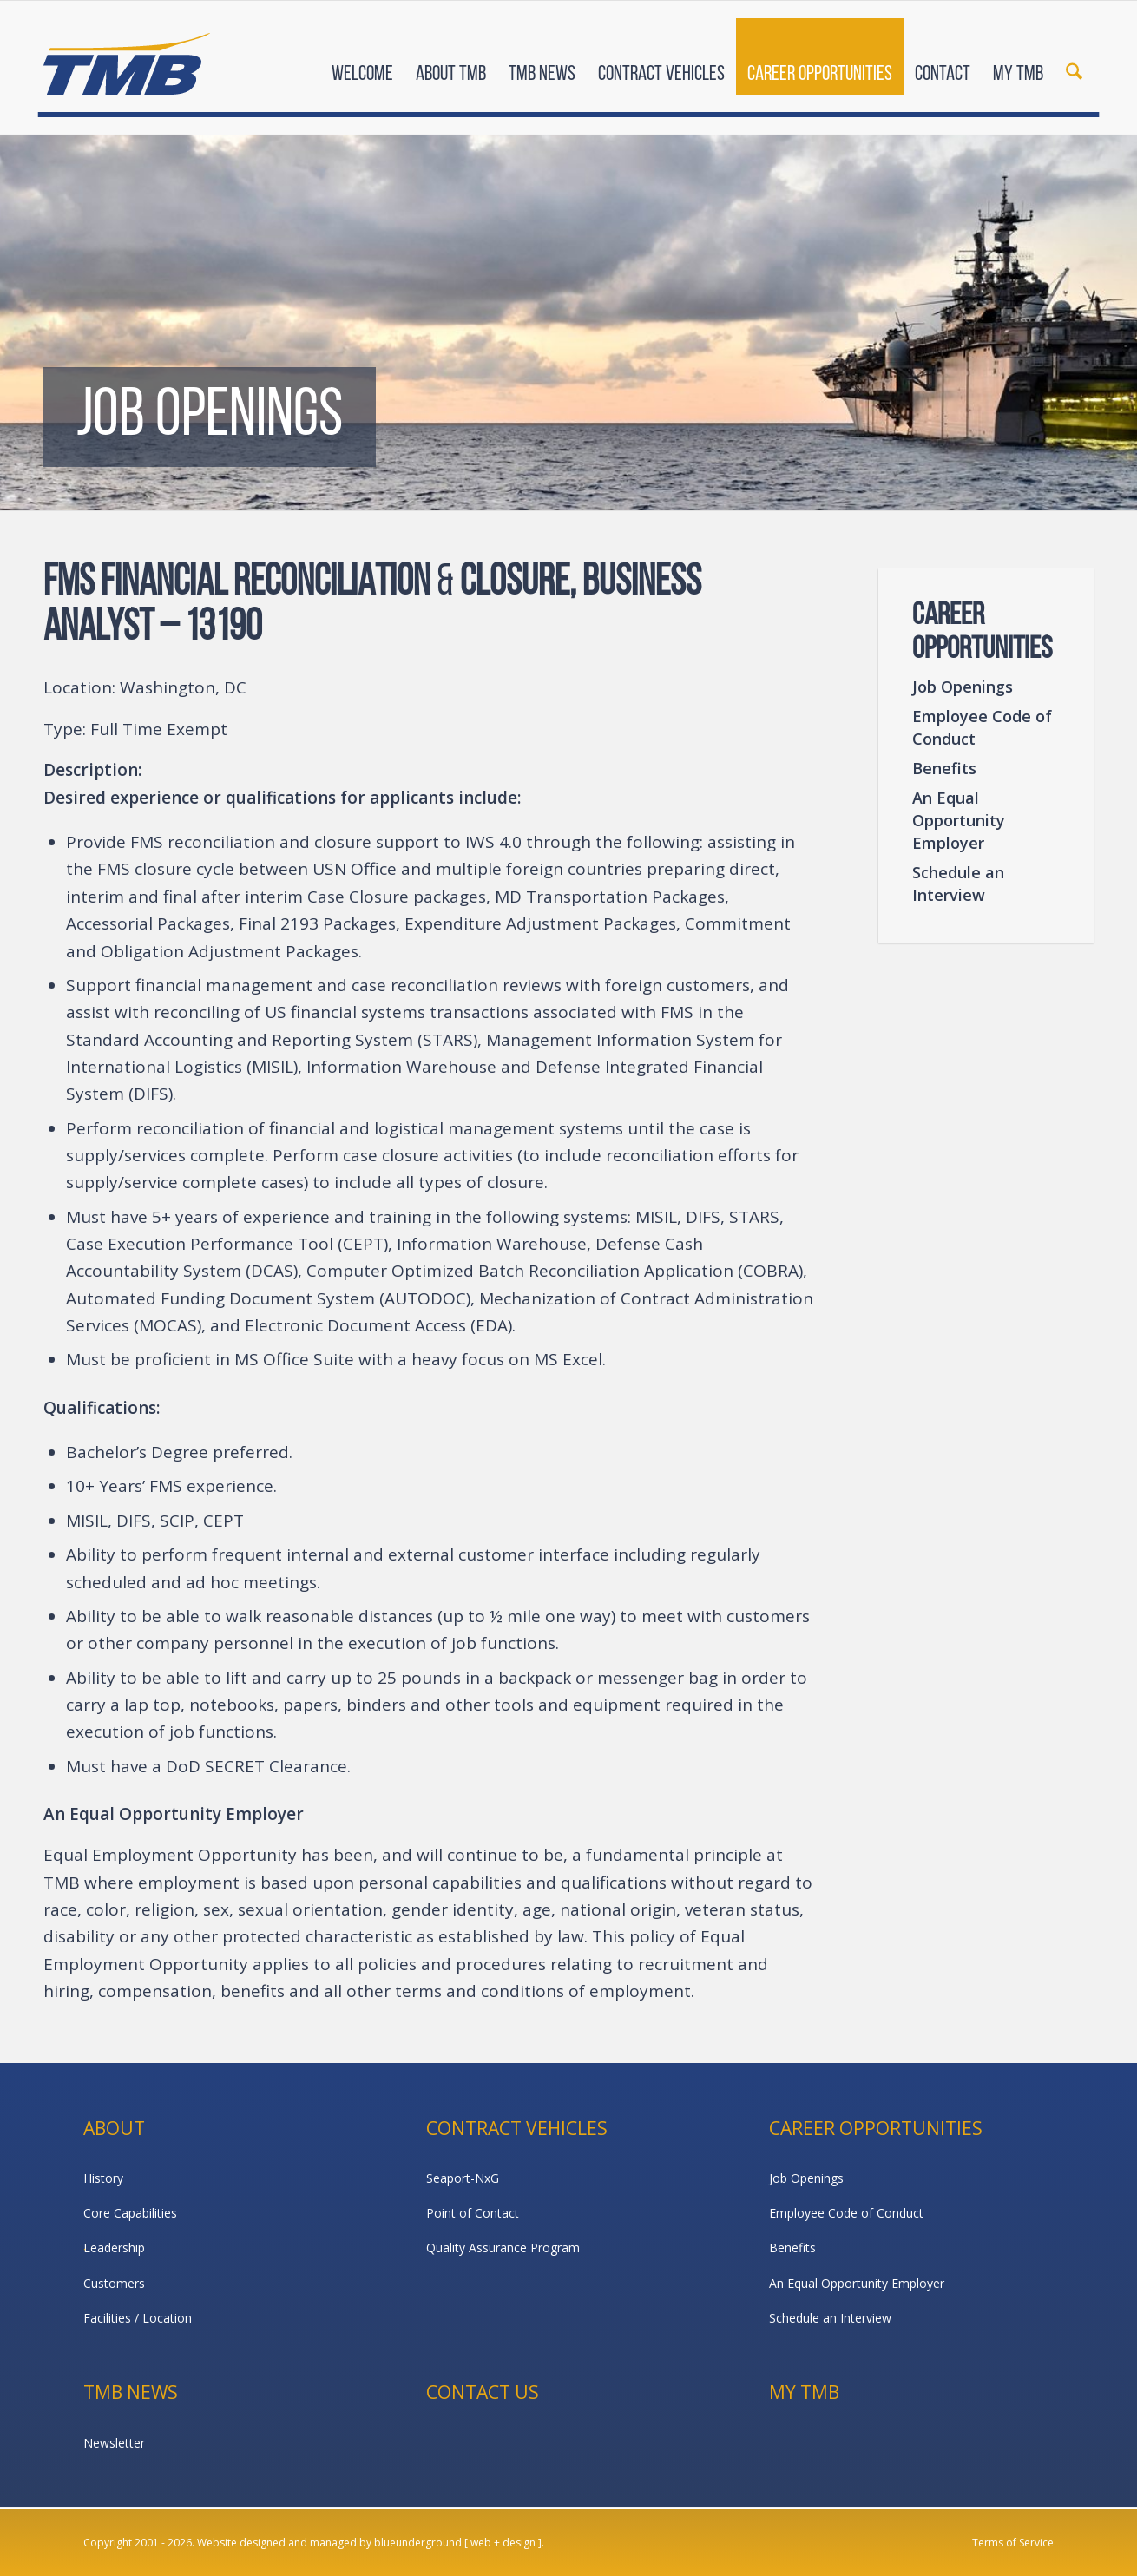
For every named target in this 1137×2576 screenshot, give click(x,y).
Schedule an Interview (958, 883)
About (114, 2128)
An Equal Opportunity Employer (958, 820)
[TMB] (126, 56)
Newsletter (114, 2443)
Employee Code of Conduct (982, 727)
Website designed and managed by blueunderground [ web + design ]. (370, 2542)
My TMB (804, 2392)
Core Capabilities (130, 2213)
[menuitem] (362, 59)
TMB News (130, 2392)
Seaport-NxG (462, 2178)
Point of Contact (472, 2213)
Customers (114, 2283)
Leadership (114, 2247)
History (103, 2178)
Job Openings (962, 686)
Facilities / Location (137, 2318)
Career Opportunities (876, 2128)
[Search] (1074, 59)
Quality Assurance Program (503, 2247)
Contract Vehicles (517, 2128)
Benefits (944, 768)
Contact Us (482, 2392)
